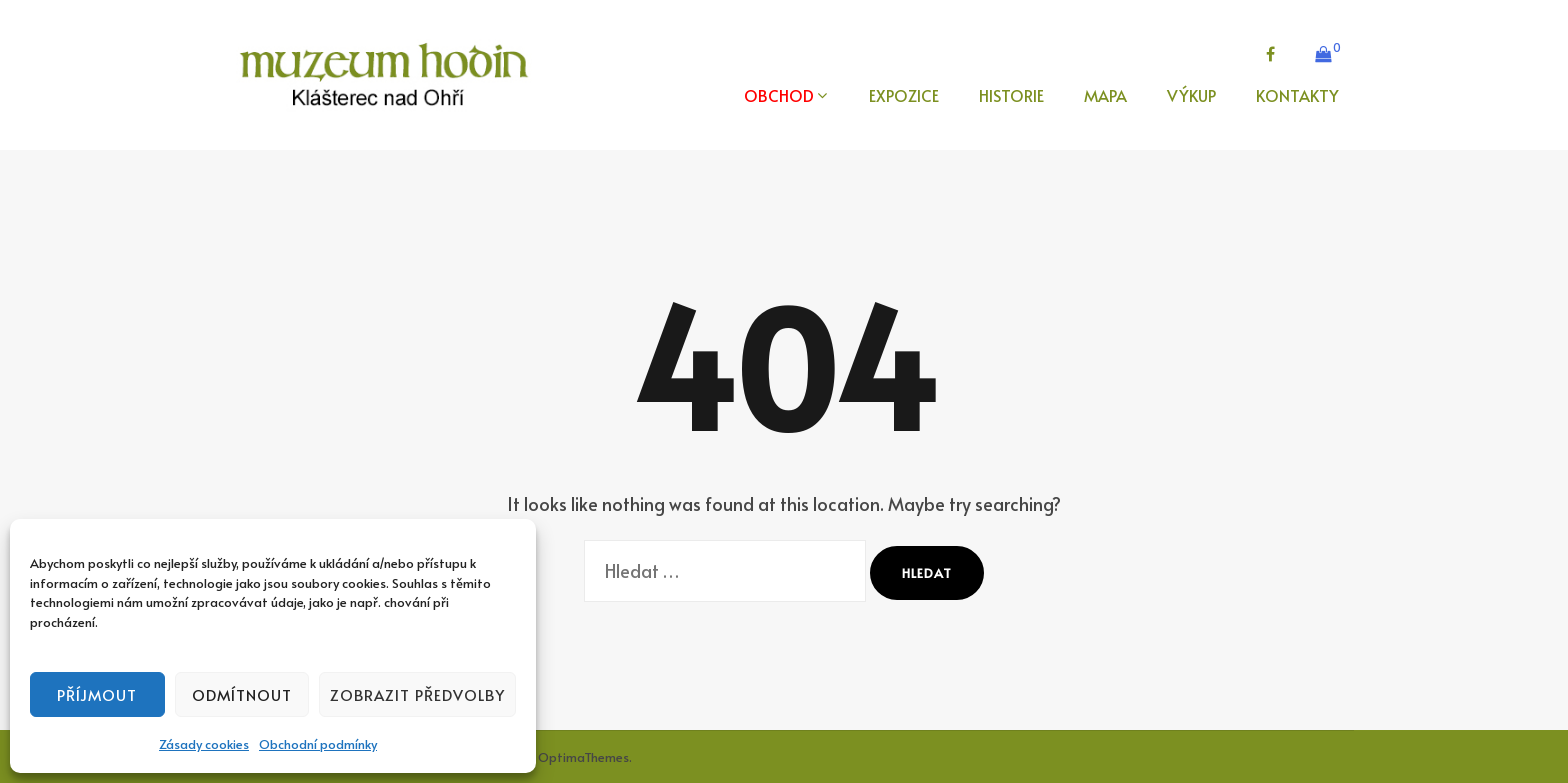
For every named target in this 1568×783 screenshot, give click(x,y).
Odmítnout (242, 694)
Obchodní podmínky (318, 744)
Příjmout (97, 694)
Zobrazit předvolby (417, 694)
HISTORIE (1011, 95)
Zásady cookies (204, 744)
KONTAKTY (1297, 95)
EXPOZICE (904, 95)
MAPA (1105, 95)
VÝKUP (1191, 95)
